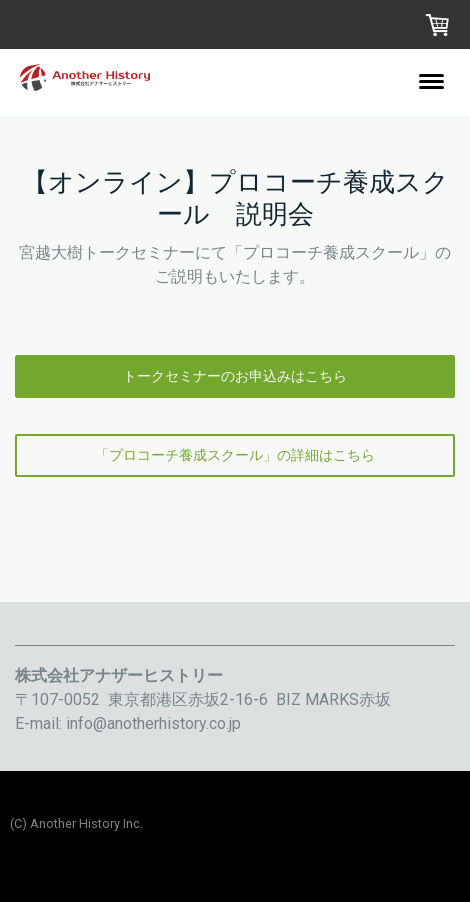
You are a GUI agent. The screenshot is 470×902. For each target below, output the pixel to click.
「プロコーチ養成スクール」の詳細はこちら (235, 455)
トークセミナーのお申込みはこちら (235, 376)
